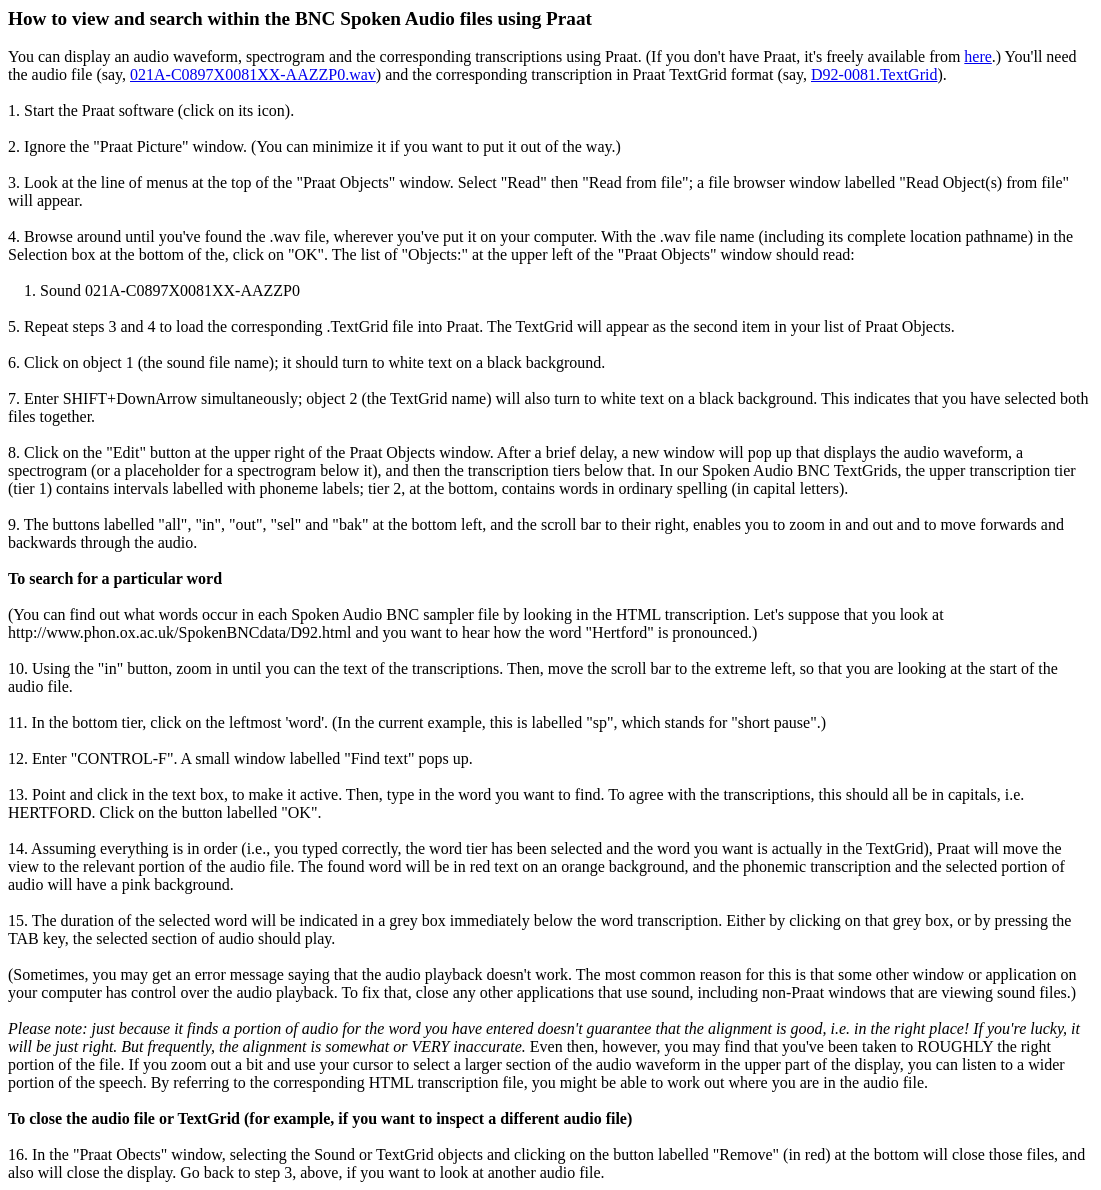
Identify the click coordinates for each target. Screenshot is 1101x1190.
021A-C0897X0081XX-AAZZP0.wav (253, 74)
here (978, 56)
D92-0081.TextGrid (874, 74)
